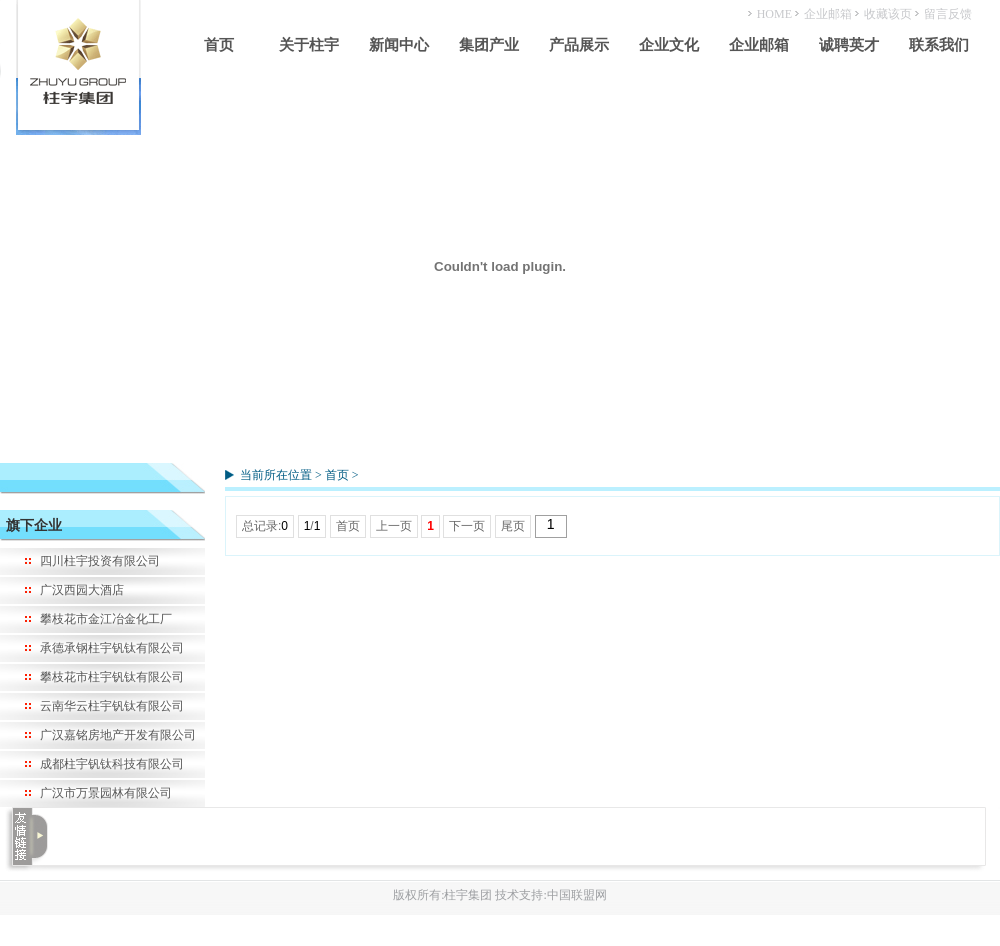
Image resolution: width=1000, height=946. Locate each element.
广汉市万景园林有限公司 (106, 793)
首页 (219, 45)
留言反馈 (948, 14)
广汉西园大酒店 (82, 590)
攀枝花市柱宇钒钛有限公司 (112, 677)
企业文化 (669, 45)
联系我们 (939, 45)
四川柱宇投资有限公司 (100, 561)
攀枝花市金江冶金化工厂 (106, 619)
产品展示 (579, 45)
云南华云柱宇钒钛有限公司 (112, 706)
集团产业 (489, 45)
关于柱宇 (309, 45)
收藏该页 (888, 14)
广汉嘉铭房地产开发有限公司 (118, 735)
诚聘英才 (849, 45)
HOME (774, 14)
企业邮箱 (828, 14)
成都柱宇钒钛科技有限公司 (112, 764)
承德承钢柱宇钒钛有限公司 (112, 648)
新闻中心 (399, 45)
